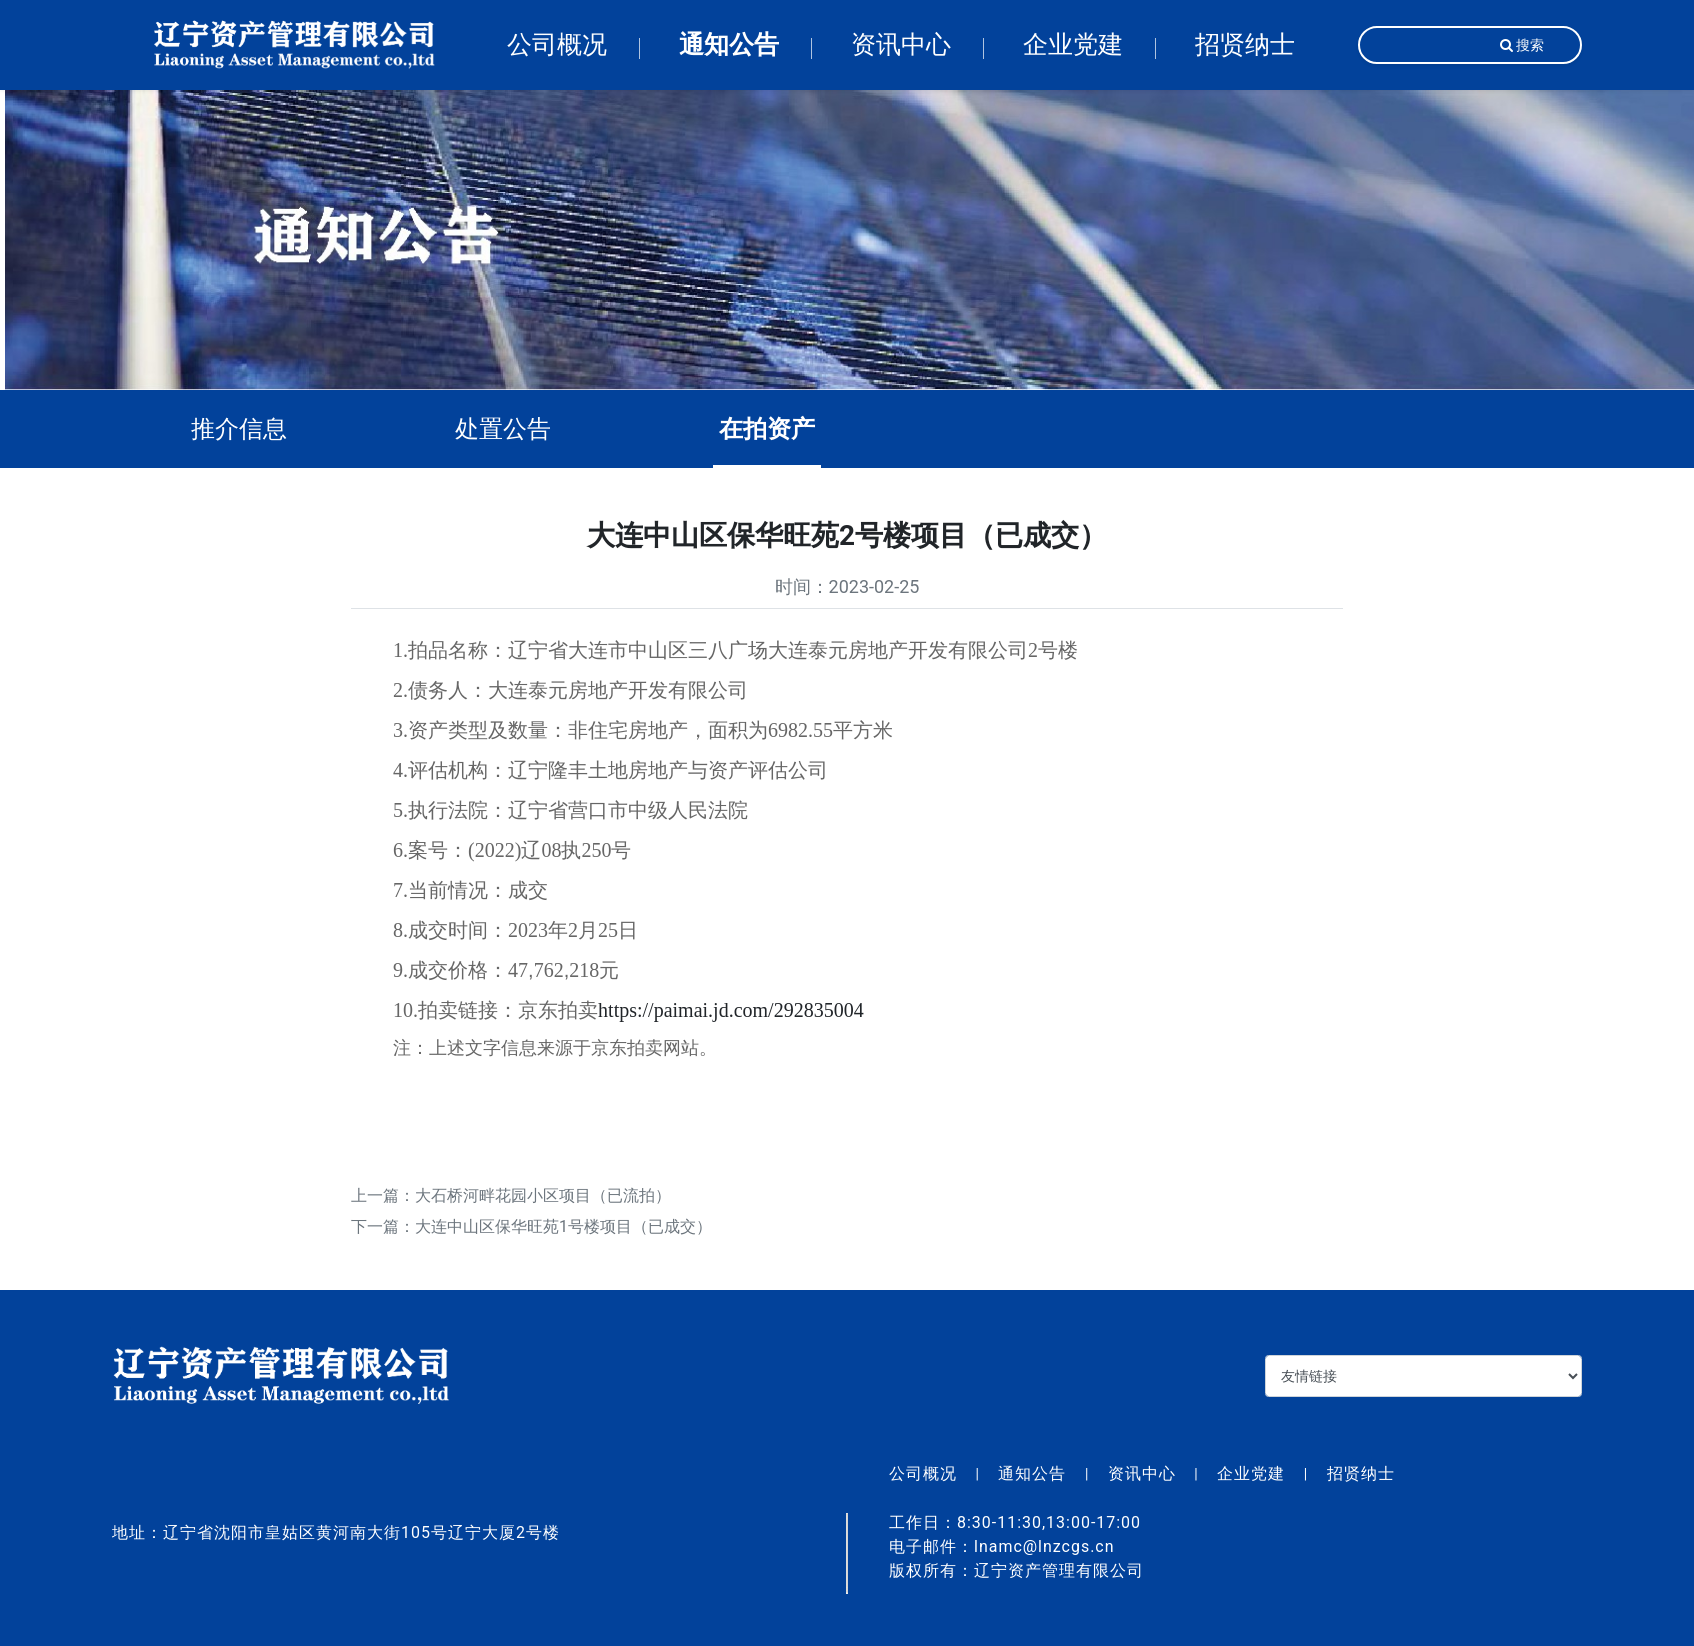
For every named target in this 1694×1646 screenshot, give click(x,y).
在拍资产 (782, 429)
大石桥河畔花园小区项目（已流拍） (543, 1209)
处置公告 (518, 429)
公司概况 (557, 44)
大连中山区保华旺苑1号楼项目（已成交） (563, 1241)
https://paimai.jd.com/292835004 (731, 1024)
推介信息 (254, 429)
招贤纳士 (1245, 44)
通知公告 (729, 44)
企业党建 (1073, 44)
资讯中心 (901, 44)
